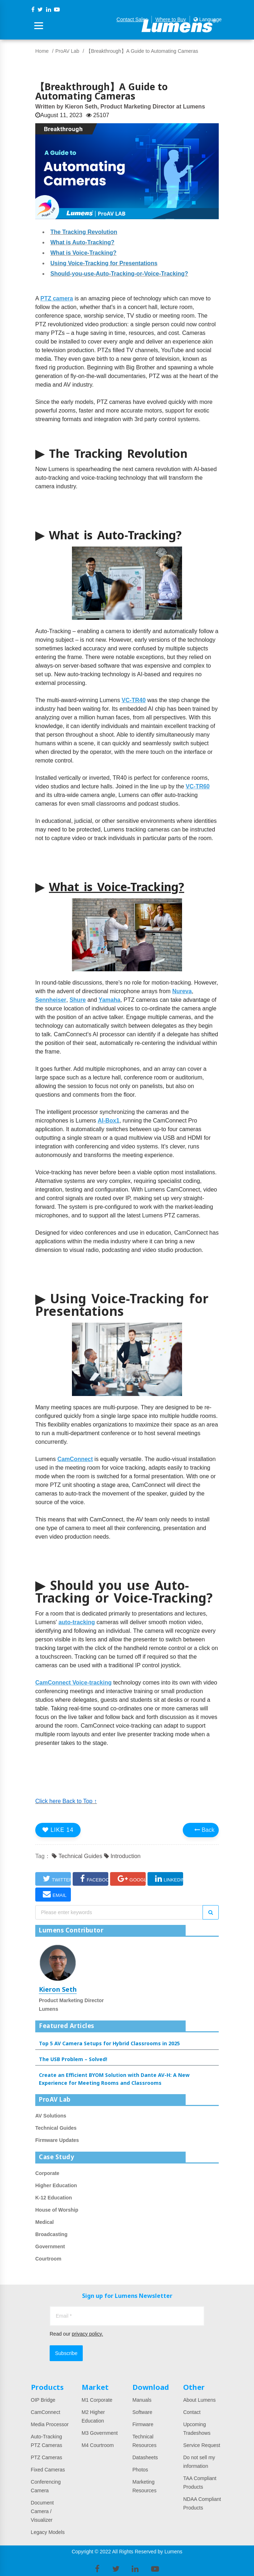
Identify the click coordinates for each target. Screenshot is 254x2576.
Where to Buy (170, 19)
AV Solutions (50, 2116)
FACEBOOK (94, 1879)
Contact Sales (132, 19)
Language (208, 19)
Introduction (122, 1856)
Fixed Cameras (48, 2470)
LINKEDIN (169, 1879)
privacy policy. (87, 2334)
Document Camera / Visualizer (42, 2511)
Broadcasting (51, 2234)
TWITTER (57, 1879)
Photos (140, 2470)
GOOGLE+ (132, 1879)
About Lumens (199, 2400)
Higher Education (56, 2185)
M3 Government (100, 2433)
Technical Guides (77, 1856)
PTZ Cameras (46, 2457)
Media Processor (50, 2424)
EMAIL (55, 1894)
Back (204, 1830)
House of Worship (56, 2210)
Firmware (142, 2424)
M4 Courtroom (98, 2445)
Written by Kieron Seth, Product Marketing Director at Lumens (120, 106)
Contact (191, 2412)
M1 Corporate (97, 2400)
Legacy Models (48, 2532)
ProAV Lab (67, 51)
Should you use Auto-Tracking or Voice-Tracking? (124, 1591)
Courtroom (48, 2259)
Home (42, 51)
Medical (44, 2222)
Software (142, 2412)
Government (50, 2246)
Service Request (201, 2445)
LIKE (57, 1830)
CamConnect (45, 2412)
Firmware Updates (57, 2140)
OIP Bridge (43, 2400)
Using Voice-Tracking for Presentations (121, 1304)
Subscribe (66, 2353)
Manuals (141, 2400)
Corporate (47, 2173)
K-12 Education (53, 2198)
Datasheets (145, 2457)
